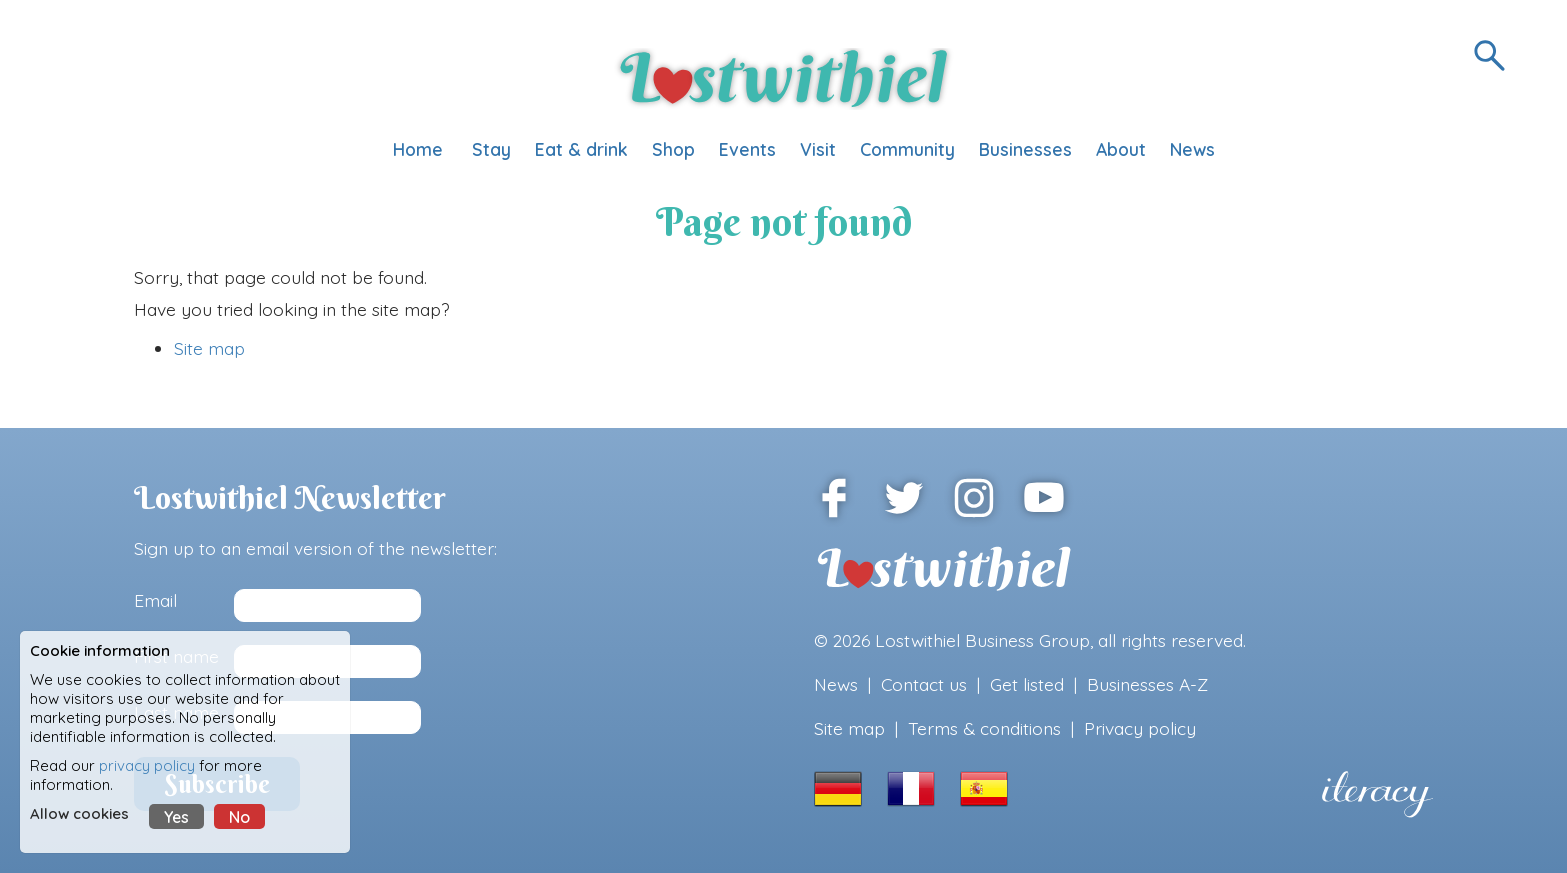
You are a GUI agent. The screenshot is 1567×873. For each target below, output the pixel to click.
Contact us (924, 684)
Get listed (1027, 684)
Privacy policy (1140, 728)
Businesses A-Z (1147, 684)
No (239, 817)
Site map (209, 348)
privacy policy (147, 765)
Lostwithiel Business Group (982, 640)
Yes (176, 817)
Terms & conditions (984, 728)
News (836, 684)
